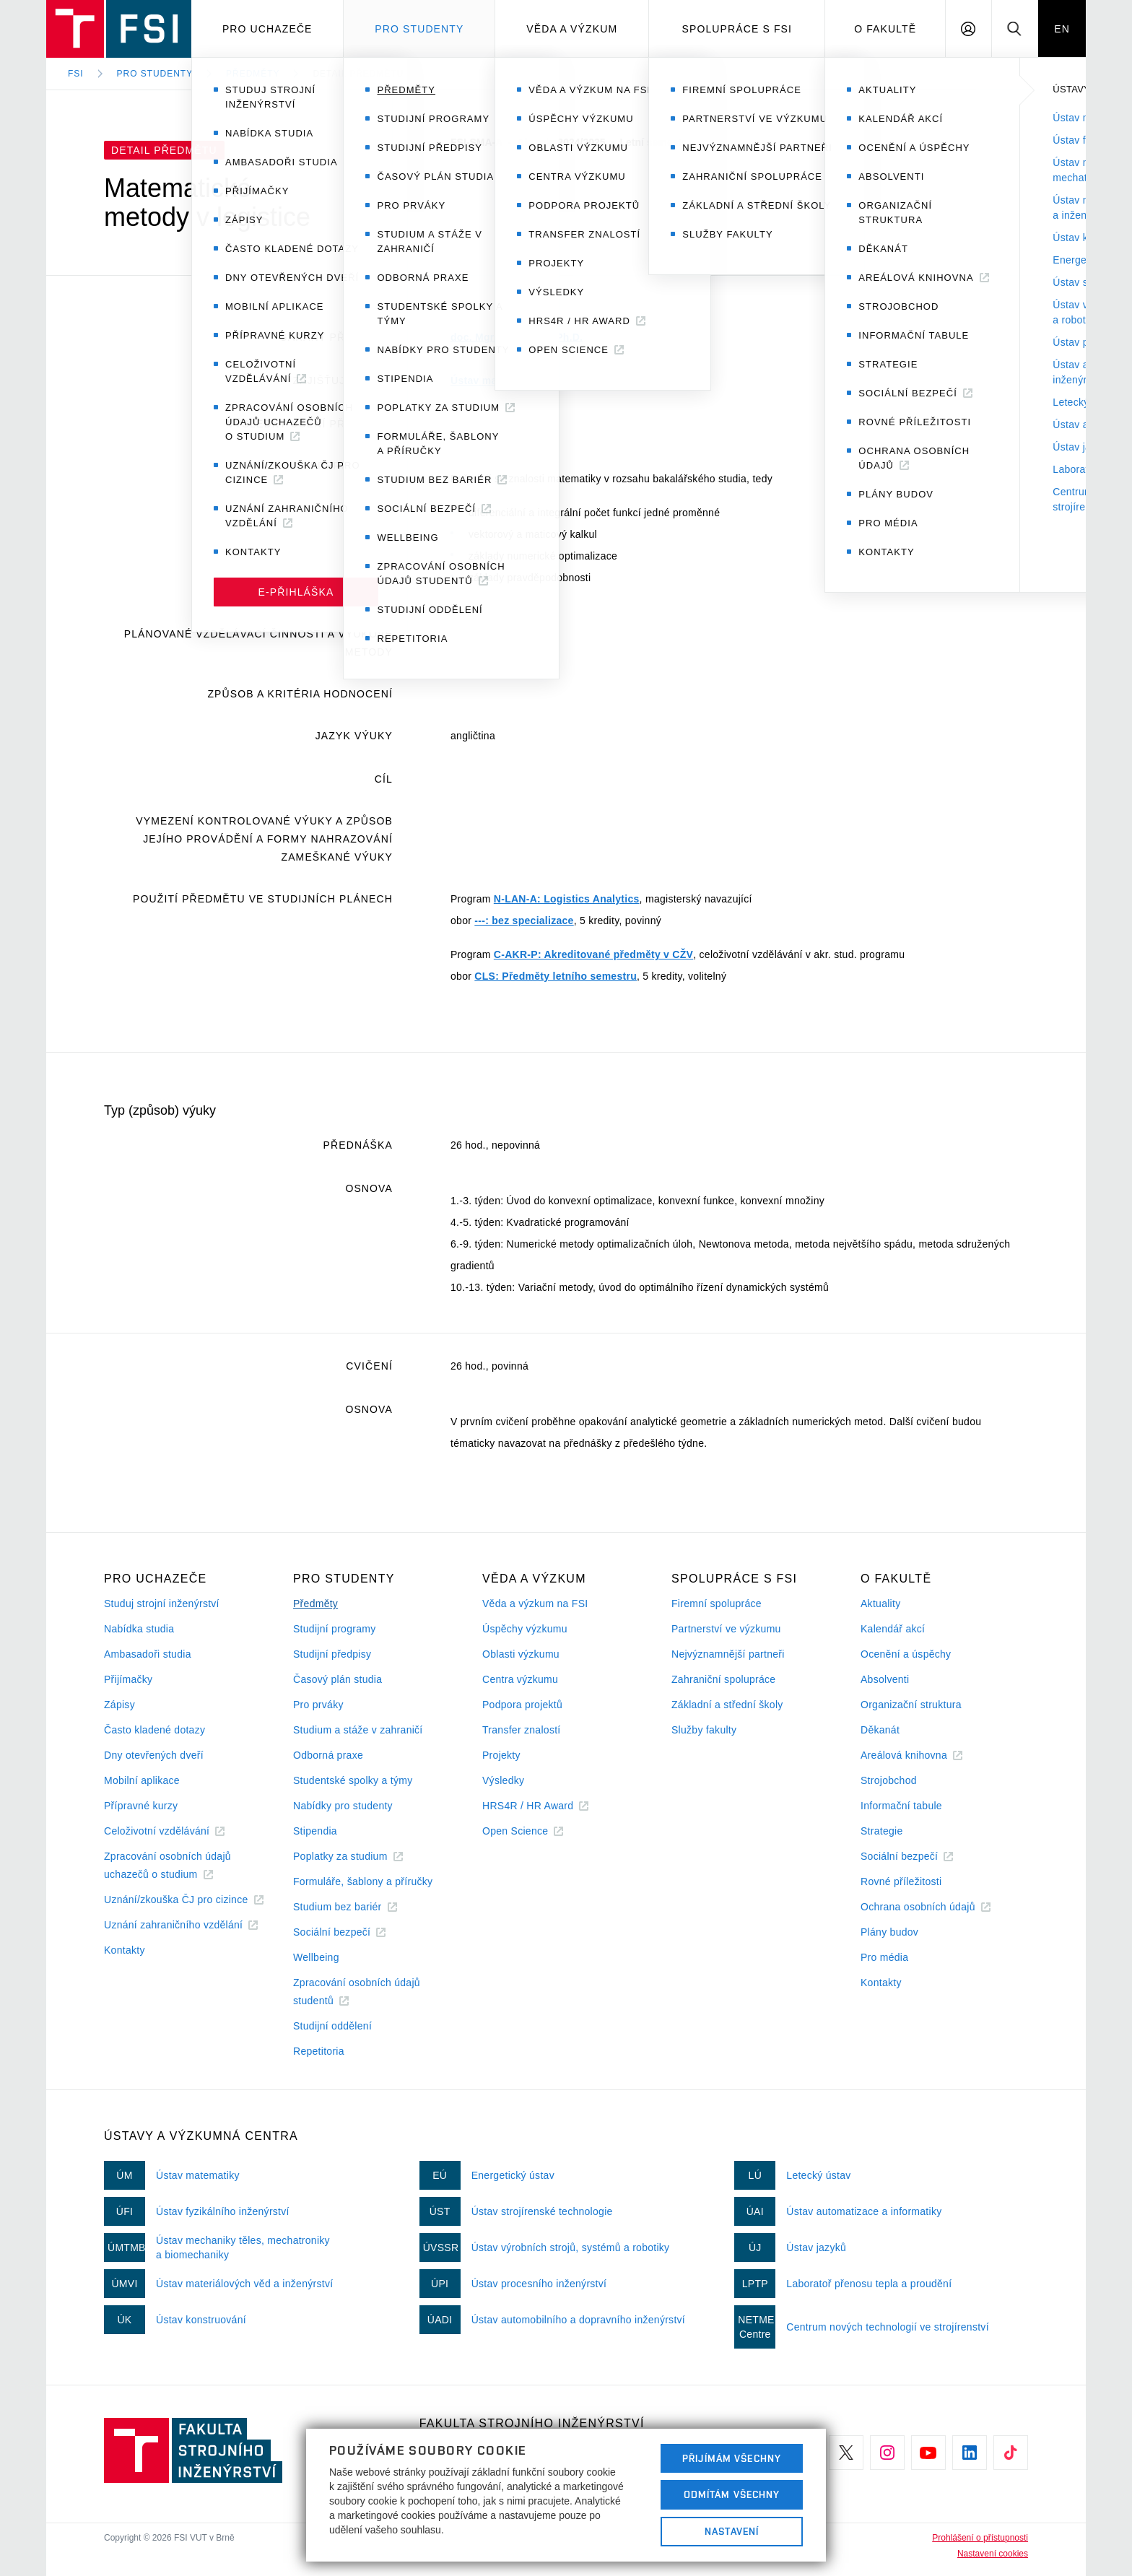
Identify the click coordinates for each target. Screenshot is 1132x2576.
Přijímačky (128, 1679)
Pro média (884, 1957)
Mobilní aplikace (142, 1780)
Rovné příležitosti (901, 1881)
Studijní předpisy (332, 1654)
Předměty (252, 74)
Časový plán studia (337, 1679)
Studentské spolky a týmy (352, 1780)
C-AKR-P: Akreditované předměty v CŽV (593, 954)
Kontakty (124, 1950)
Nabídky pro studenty (343, 1805)
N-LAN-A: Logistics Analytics (567, 899)
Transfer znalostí (521, 1730)
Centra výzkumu (520, 1679)
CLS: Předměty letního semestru (555, 976)
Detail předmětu (358, 74)
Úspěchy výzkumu (524, 1629)
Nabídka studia (139, 1629)
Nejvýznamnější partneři (728, 1654)
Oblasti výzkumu (521, 1654)
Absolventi (885, 1679)
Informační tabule (901, 1805)
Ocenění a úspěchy (906, 1654)
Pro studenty (419, 29)
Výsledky (503, 1780)
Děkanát (880, 1730)
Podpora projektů (522, 1704)
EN (1062, 29)
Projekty (501, 1755)
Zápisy (119, 1704)
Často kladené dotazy (154, 1730)
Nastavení (732, 2531)
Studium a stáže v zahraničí (358, 1730)
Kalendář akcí (893, 1629)
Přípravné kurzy (141, 1805)
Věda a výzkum (571, 29)
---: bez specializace (523, 920)
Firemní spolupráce (716, 1603)
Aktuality (880, 1603)
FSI (76, 74)
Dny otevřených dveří (154, 1755)
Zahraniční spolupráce (723, 1679)
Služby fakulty (703, 1730)
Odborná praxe (328, 1755)
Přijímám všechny (731, 2458)
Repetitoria (318, 2051)
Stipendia (315, 1831)
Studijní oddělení (332, 2026)
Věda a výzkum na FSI (535, 1603)
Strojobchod (889, 1780)
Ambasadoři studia (147, 1654)
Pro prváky (318, 1704)
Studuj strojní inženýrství (161, 1603)
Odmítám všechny (732, 2494)
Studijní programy (334, 1629)
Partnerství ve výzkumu (726, 1629)
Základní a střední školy (727, 1704)
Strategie (882, 1831)
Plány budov (889, 1932)
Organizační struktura (911, 1704)
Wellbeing (316, 1957)
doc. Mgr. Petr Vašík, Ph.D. (516, 337)
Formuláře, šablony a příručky (362, 1881)
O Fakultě (885, 29)
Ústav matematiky (495, 380)
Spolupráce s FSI (737, 29)
